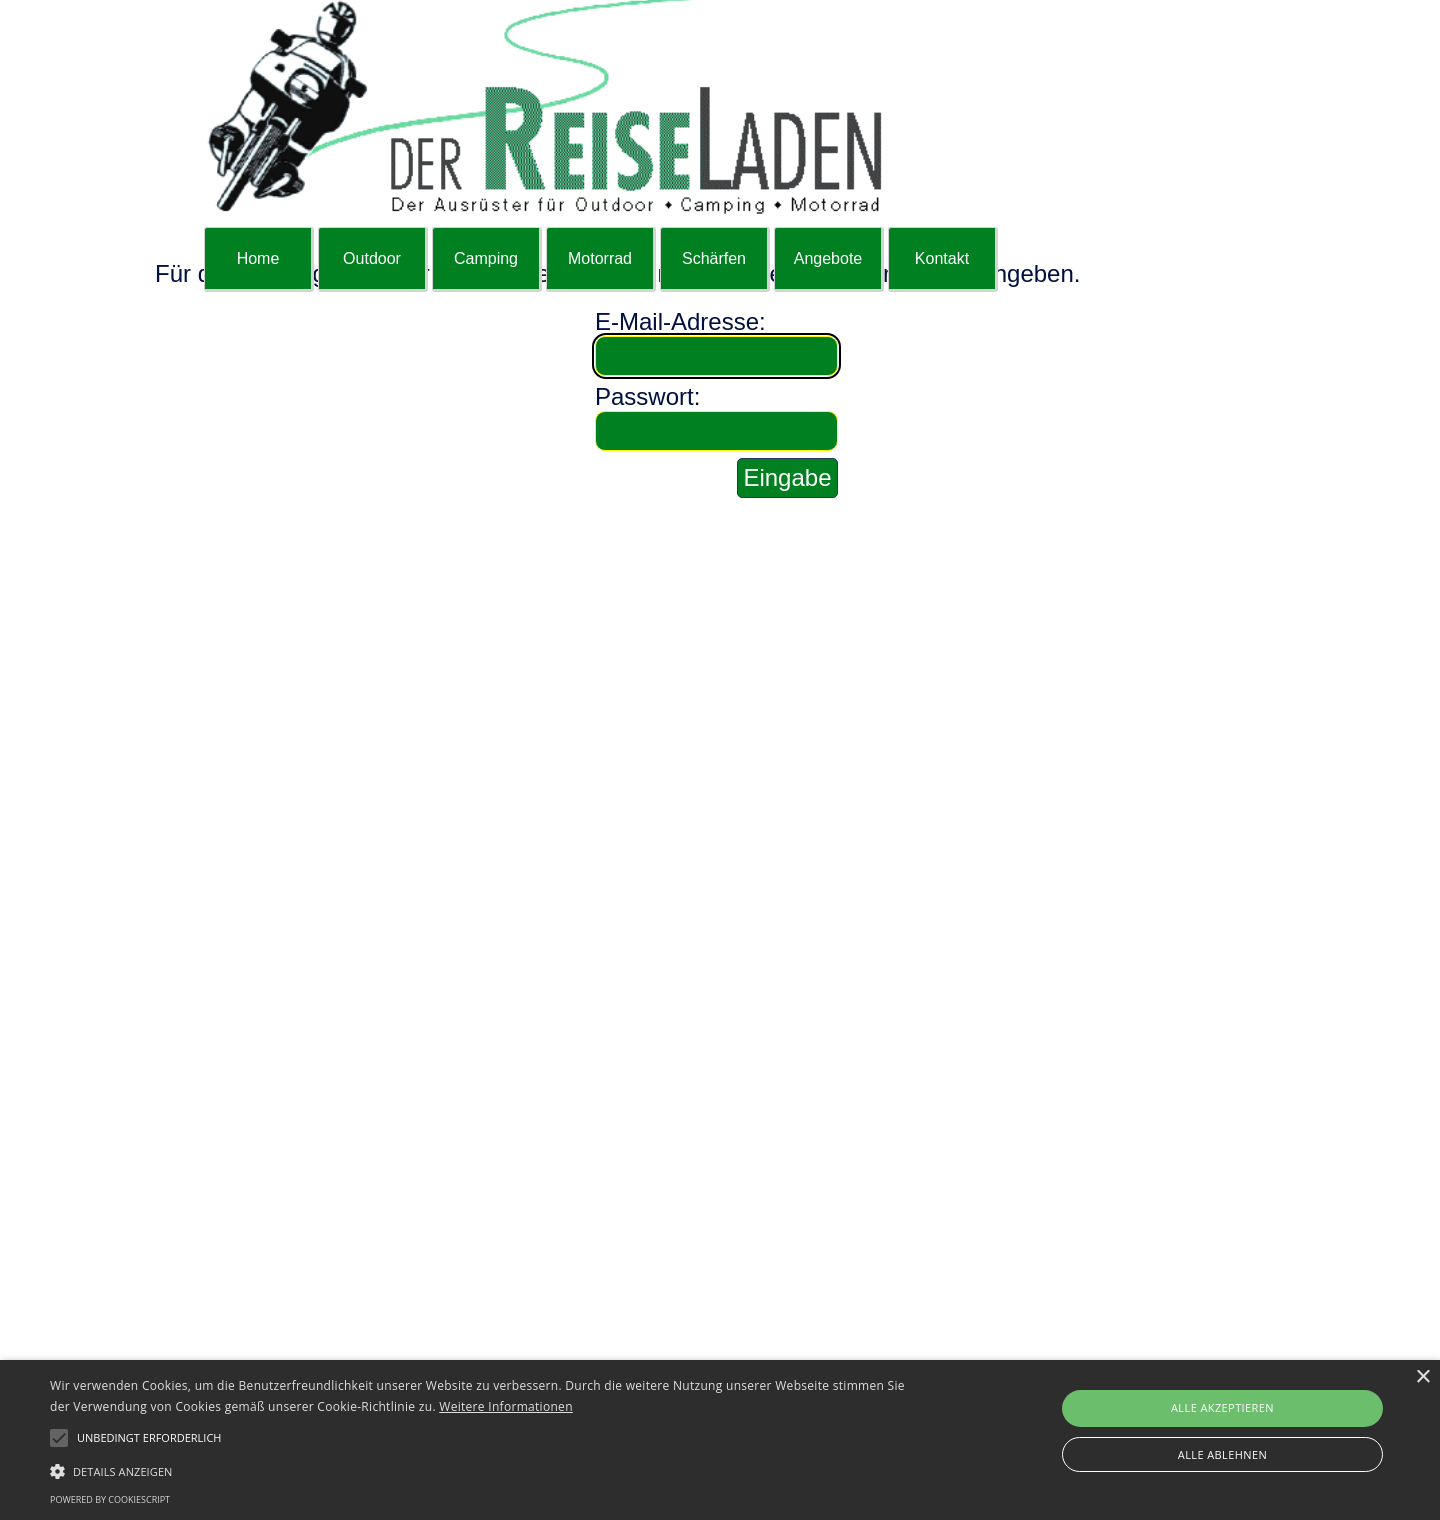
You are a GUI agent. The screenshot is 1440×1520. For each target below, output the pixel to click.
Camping (486, 258)
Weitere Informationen (506, 1406)
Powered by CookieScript (110, 1499)
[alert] (720, 1440)
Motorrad (600, 258)
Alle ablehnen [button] (1222, 1454)
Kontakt (942, 258)
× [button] (1422, 1377)
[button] (485, 1469)
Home (258, 258)
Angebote (828, 258)
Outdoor (372, 258)
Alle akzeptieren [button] (1222, 1407)
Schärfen (714, 258)
